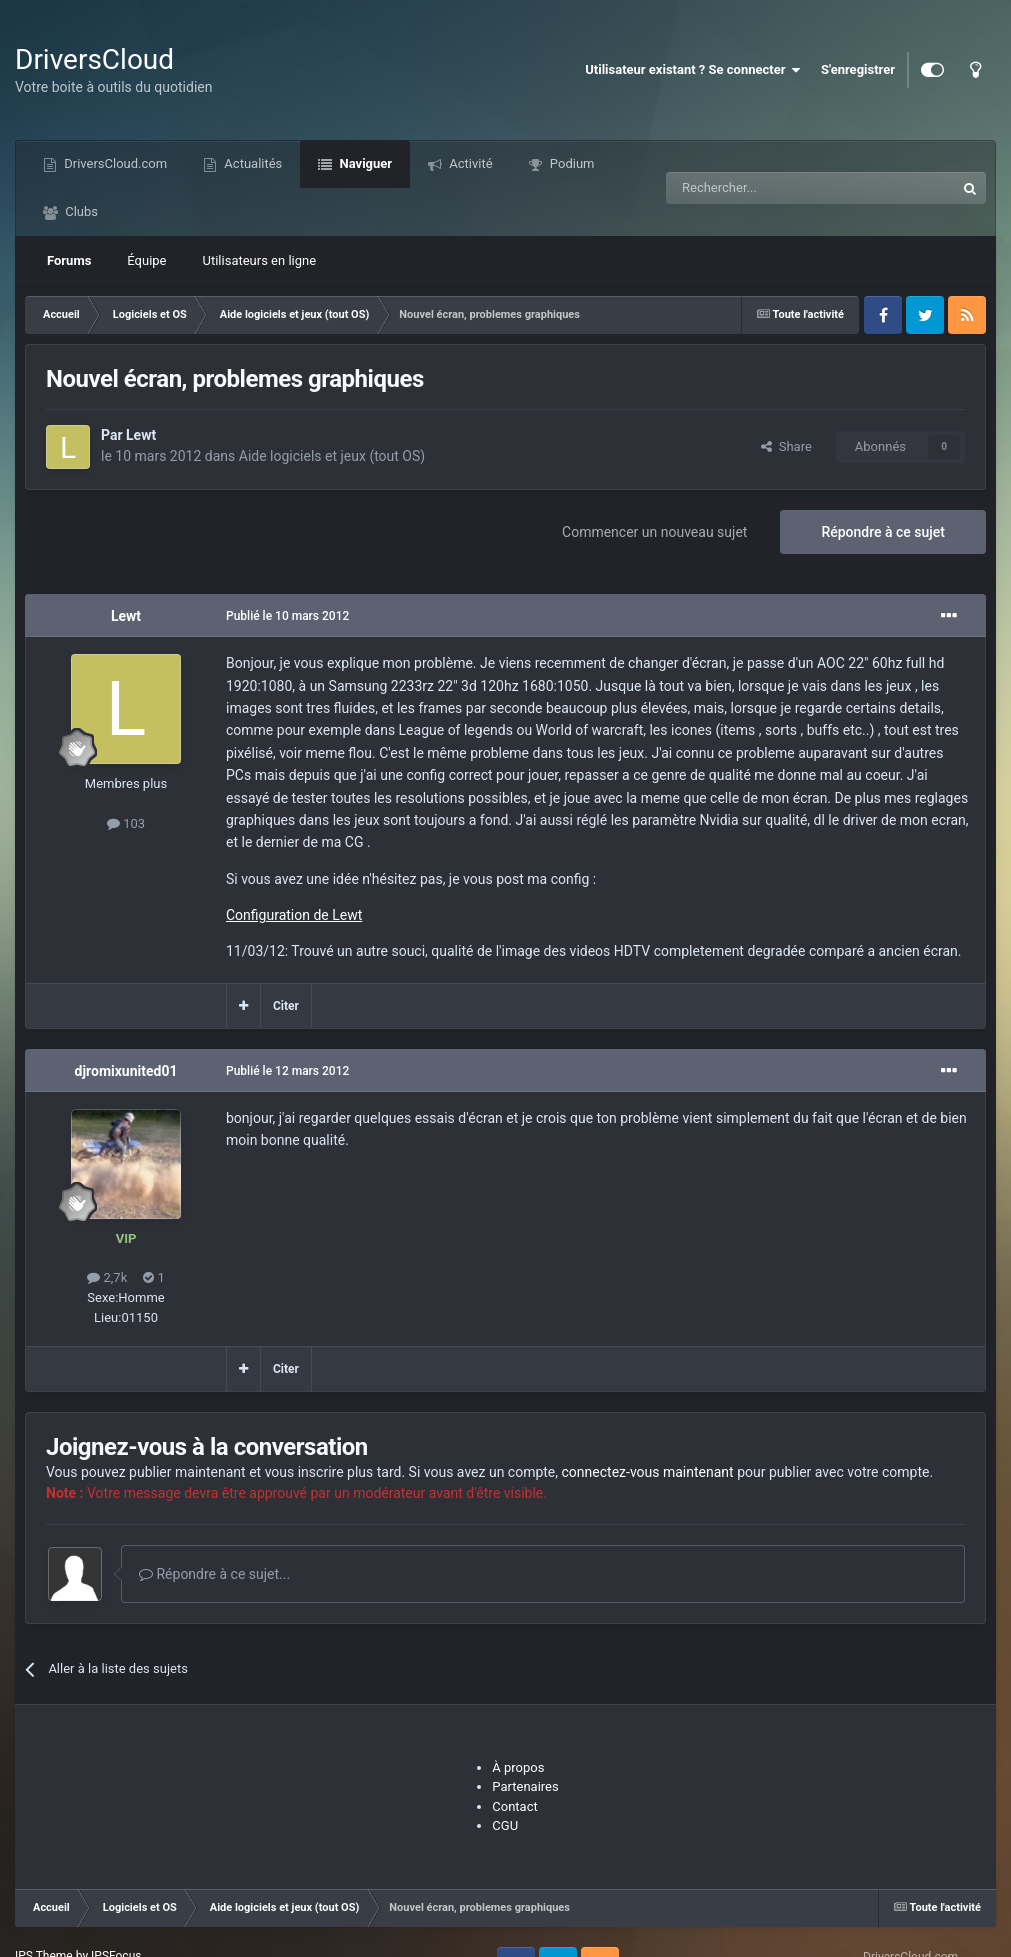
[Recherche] (769, 188)
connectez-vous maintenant (648, 1472)
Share (786, 446)
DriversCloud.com (114, 163)
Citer (286, 1006)
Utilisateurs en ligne (260, 260)
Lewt (141, 435)
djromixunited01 (126, 1071)
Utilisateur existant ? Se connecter (693, 70)
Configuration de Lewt (294, 915)
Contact (514, 1806)
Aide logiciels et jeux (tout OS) (332, 456)
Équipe (146, 260)
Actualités (251, 163)
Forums (69, 260)
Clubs (80, 211)
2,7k (107, 1277)
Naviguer (364, 163)
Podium (571, 163)
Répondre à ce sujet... (214, 1574)
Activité (469, 163)
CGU (505, 1825)
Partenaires (525, 1786)
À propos (518, 1767)
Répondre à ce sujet (883, 532)
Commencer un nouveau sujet (654, 532)
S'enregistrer (858, 69)
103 (126, 823)
